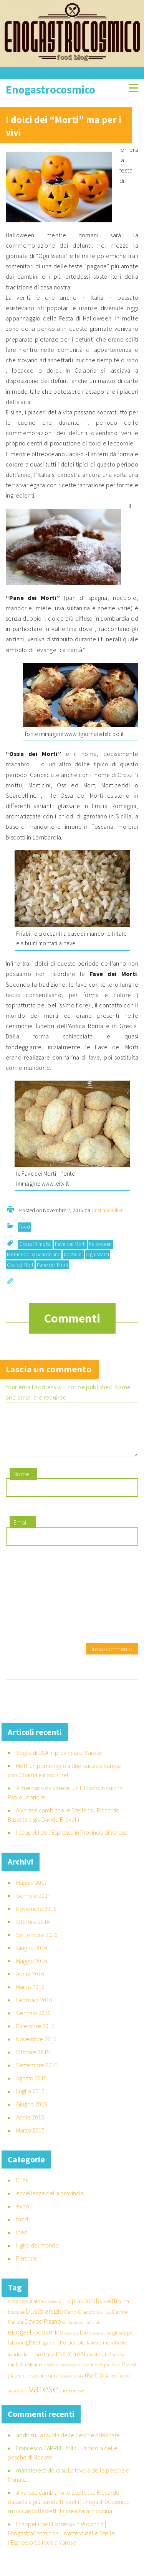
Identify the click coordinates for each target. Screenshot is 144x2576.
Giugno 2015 (31, 2113)
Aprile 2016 (30, 1983)
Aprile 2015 (30, 2126)
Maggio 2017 (31, 1892)
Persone (26, 2267)
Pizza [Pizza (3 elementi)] (129, 2373)
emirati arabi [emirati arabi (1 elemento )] (90, 2331)
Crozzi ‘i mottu (35, 1243)
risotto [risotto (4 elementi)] (93, 2384)
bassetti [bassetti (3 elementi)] (106, 2310)
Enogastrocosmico (50, 90)
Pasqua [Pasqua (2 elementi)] (102, 2373)
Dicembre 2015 (35, 2035)
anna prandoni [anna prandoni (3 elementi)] (76, 2310)
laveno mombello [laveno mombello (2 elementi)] (106, 2351)
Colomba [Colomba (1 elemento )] (103, 2321)
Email (20, 1531)
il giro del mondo (37, 2254)
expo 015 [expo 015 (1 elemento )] (72, 2342)
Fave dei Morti (70, 1243)
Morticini (73, 1254)
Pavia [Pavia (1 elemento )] (116, 2374)
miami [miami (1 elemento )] (118, 2364)
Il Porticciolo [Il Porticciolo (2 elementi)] (71, 2351)
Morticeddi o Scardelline (33, 1254)
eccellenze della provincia (49, 2202)
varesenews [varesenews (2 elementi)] (72, 2399)
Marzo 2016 (30, 1996)
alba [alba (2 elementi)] (38, 2310)
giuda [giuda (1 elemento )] (106, 2342)
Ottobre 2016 (33, 1931)
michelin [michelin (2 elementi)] (17, 2373)
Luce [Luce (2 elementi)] (49, 2363)
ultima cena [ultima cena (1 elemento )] (18, 2400)
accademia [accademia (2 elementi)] (20, 2310)
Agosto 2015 (31, 2087)
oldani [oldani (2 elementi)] (86, 2373)
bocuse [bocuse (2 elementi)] (16, 2321)
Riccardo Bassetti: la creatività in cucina (63, 2520)
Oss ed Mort (20, 1264)
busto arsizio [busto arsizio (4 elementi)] (44, 2320)
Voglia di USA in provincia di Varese (59, 1762)
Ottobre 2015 (33, 2061)
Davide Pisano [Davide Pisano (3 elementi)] (42, 2330)
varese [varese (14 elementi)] (43, 2397)
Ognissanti (97, 1254)
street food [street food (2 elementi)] (117, 2384)
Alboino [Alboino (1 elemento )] (50, 2310)
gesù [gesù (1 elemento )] (96, 2342)
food (24, 1226)
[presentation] (37, 1605)
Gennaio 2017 (33, 1905)
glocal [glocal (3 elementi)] (34, 2351)
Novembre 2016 (36, 1918)
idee (22, 2241)
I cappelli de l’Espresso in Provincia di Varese (71, 1841)
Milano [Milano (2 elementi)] (34, 2373)
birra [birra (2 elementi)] (123, 2310)
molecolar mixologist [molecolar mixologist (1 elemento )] (60, 2374)
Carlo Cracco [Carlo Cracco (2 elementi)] (79, 2321)
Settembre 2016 (37, 1944)
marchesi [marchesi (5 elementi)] (71, 2363)
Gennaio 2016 (33, 2022)
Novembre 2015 (36, 2048)
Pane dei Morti (52, 1264)
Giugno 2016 (31, 1957)
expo (22, 2215)
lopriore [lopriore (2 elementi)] (33, 2363)
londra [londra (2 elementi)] (15, 2363)
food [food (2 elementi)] (85, 2341)
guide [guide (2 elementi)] (49, 2351)
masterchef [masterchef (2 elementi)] (99, 2363)
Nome (21, 1483)
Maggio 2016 (31, 1970)
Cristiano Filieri (107, 1210)
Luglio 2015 (30, 2100)
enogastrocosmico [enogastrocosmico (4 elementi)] (35, 2341)
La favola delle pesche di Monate (78, 2444)
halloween (100, 1243)
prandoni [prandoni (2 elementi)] (44, 2384)
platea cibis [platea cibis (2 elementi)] (20, 2384)
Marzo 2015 (30, 2139)
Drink (22, 2189)
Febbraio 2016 (34, 2009)
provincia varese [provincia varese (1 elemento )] (69, 2385)
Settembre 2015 (37, 2074)
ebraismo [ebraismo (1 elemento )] (70, 2331)
